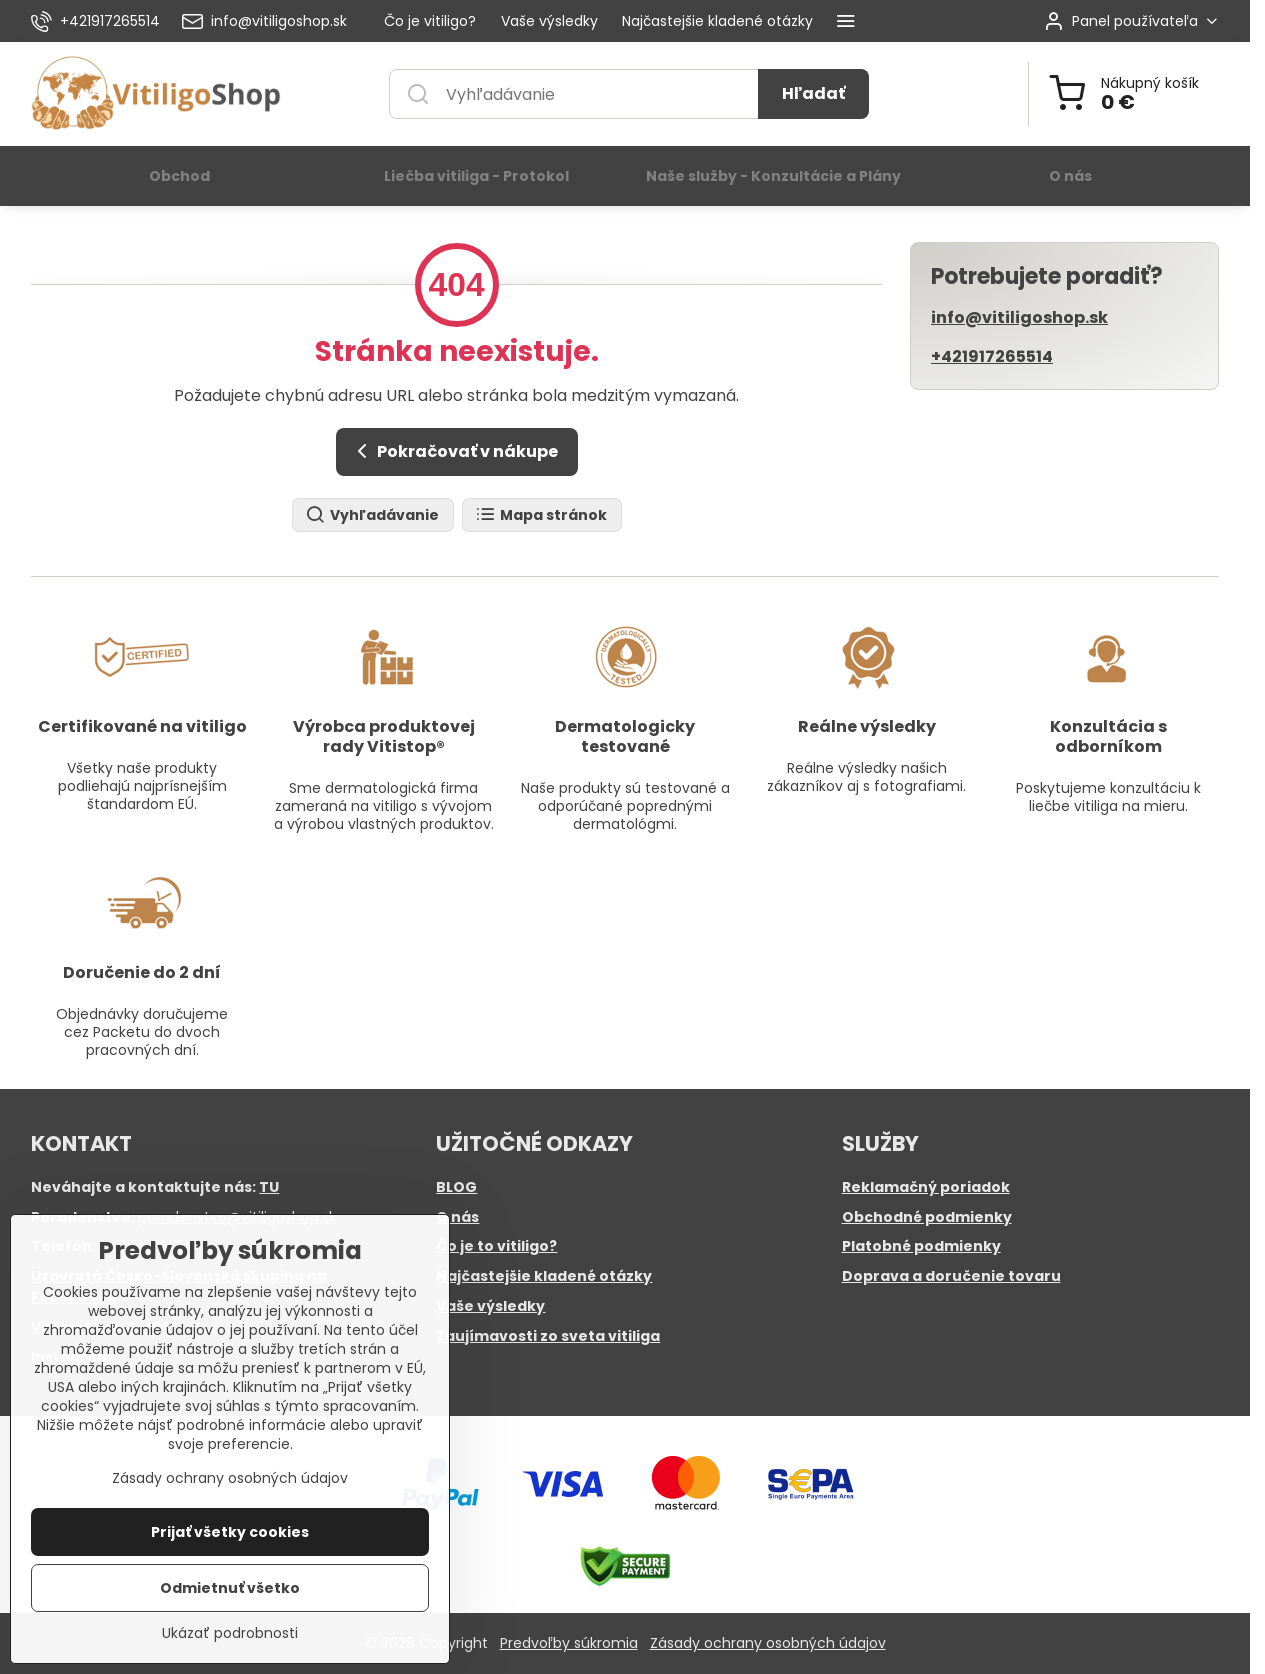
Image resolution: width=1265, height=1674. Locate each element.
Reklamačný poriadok (926, 1187)
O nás (457, 1217)
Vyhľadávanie (372, 515)
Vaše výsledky (490, 1306)
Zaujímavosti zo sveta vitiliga (548, 1336)
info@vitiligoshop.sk (1019, 317)
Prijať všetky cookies (230, 1537)
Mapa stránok (541, 515)
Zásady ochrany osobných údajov (768, 1643)
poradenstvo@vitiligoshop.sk (237, 1217)
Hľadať (813, 93)
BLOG (456, 1187)
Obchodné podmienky (927, 1217)
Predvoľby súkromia (569, 1643)
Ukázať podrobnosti (230, 1638)
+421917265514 (992, 356)
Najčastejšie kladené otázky (544, 1276)
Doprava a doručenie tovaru (951, 1276)
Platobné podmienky (921, 1246)
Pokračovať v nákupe (454, 451)
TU (269, 1187)
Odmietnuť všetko (230, 1593)
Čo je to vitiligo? (496, 1246)
